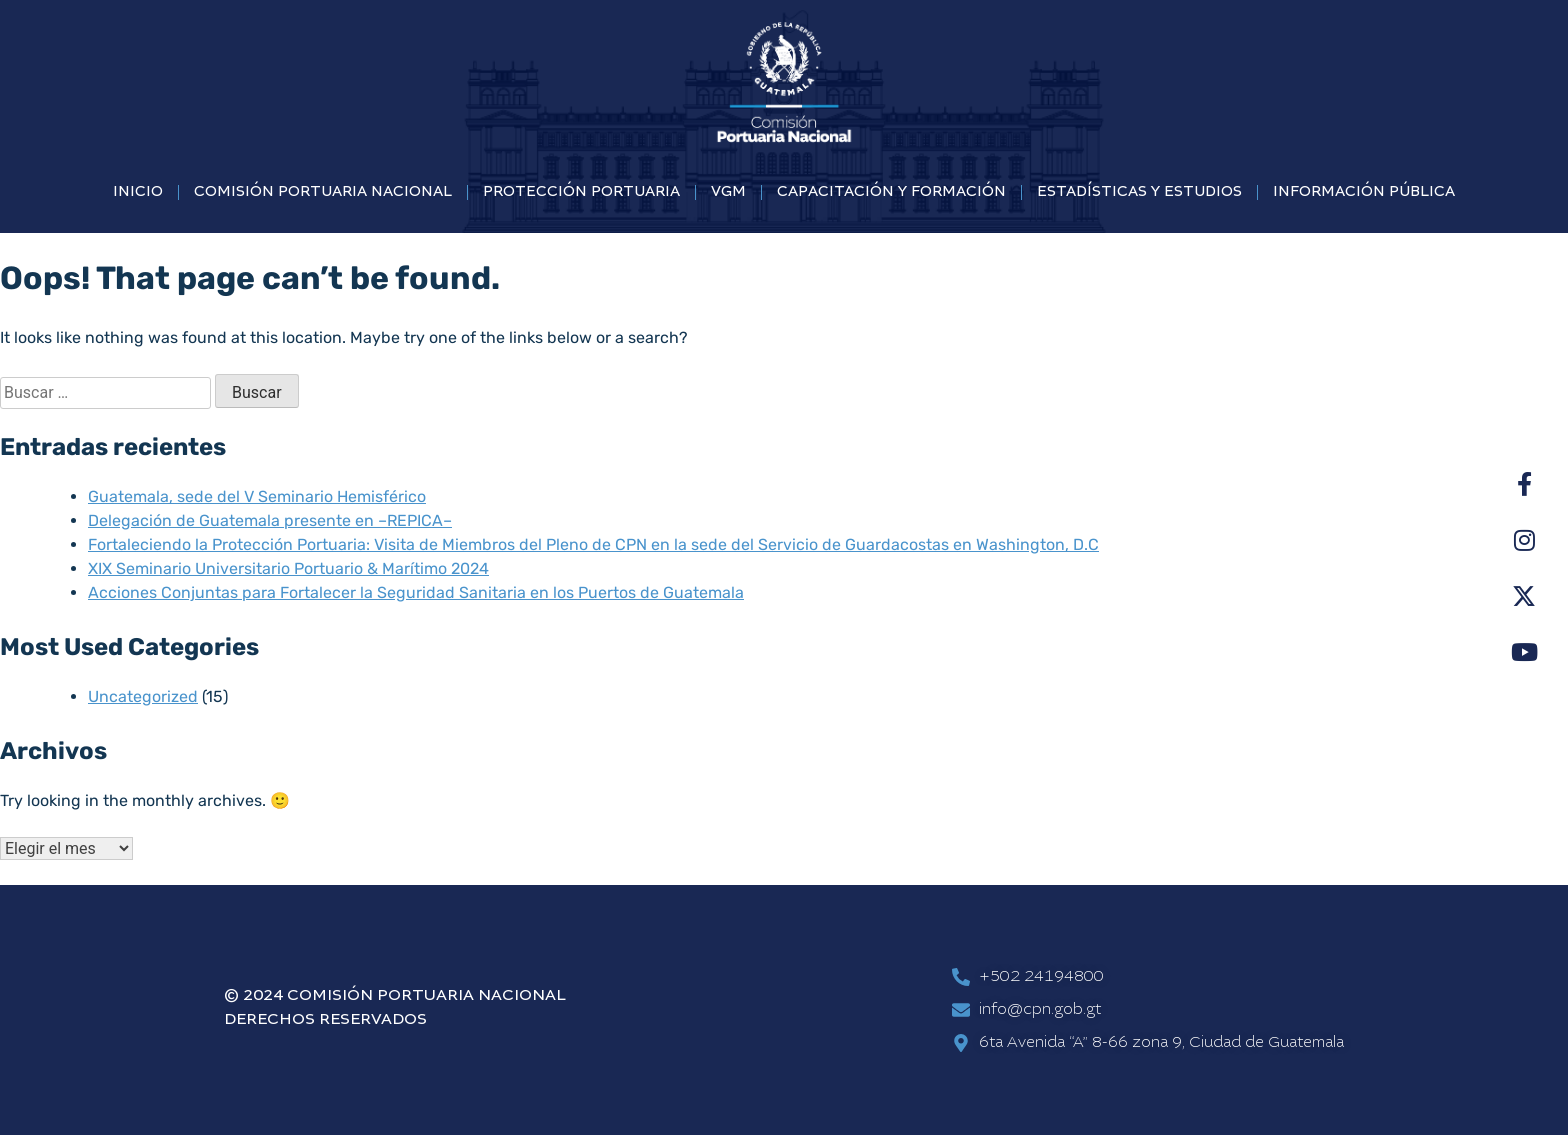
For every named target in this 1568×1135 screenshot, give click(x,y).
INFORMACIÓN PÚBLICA (1364, 192)
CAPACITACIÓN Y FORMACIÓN (891, 192)
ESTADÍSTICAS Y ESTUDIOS (1139, 192)
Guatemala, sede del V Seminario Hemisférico (257, 496)
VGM (728, 192)
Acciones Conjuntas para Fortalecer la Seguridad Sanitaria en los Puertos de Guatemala (416, 592)
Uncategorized (143, 696)
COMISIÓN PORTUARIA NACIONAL (323, 192)
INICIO (138, 192)
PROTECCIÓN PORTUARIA (581, 192)
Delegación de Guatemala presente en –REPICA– (270, 520)
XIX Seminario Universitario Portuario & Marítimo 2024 (288, 568)
